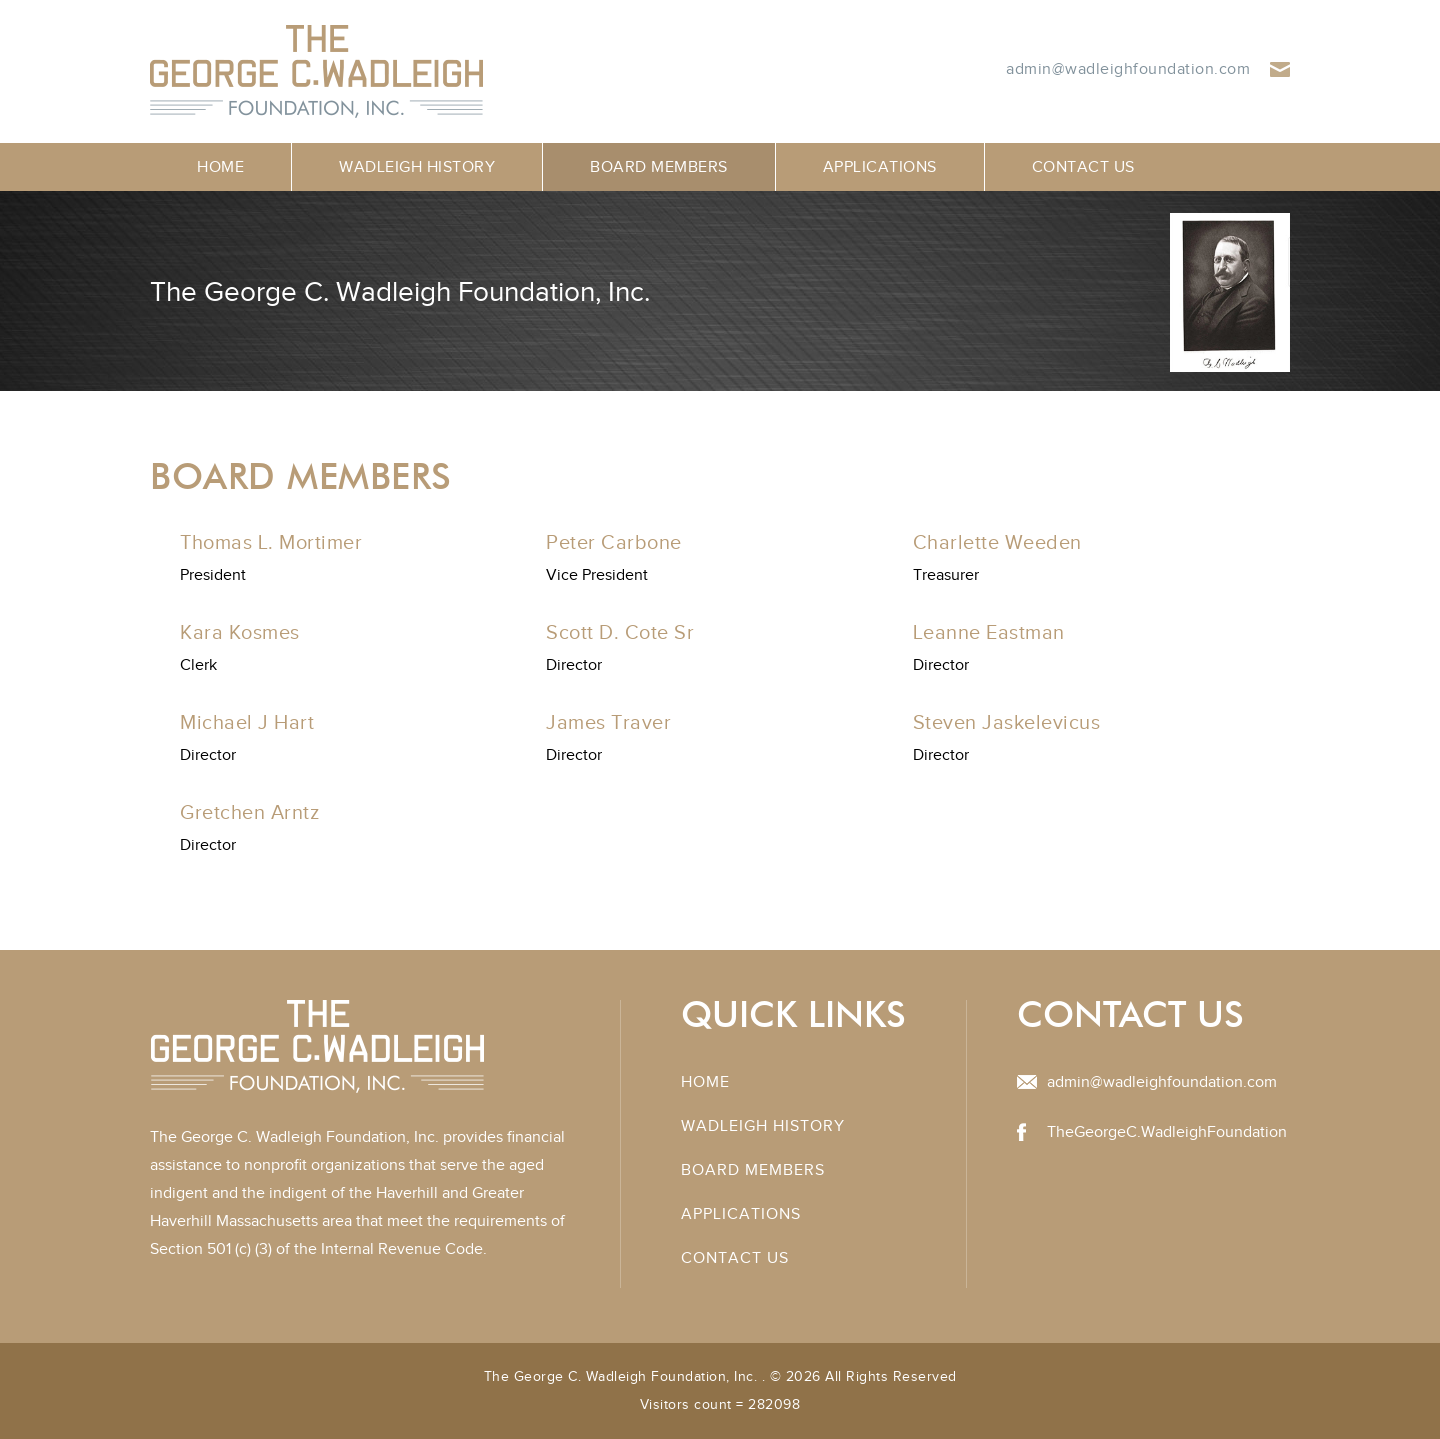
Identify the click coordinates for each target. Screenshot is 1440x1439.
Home (220, 167)
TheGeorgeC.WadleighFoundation (1167, 1132)
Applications (880, 167)
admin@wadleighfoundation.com (1128, 69)
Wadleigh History (417, 167)
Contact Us (1083, 167)
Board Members (659, 167)
